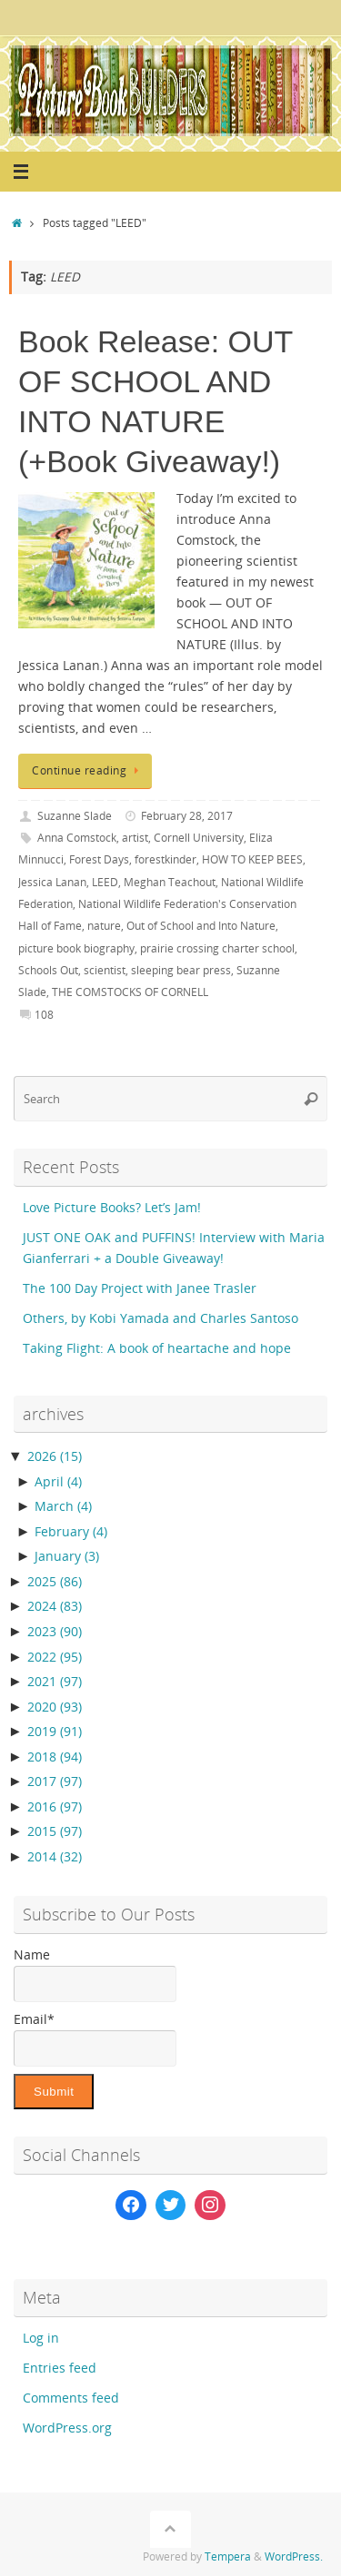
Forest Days (99, 859)
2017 (54, 1781)
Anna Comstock (76, 837)
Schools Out (48, 970)
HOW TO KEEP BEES (252, 859)
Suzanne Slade (74, 816)
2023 (54, 1632)
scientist (104, 970)
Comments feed (71, 2398)
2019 (54, 1731)
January (67, 1556)
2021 (54, 1681)
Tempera (228, 2556)
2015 (54, 1831)
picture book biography (76, 948)
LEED (105, 882)
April (58, 1482)
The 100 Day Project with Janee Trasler (139, 1288)
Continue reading (88, 770)
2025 (54, 1582)
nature (104, 925)
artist (135, 837)
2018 (54, 1757)
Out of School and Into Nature (201, 925)
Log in (41, 2338)
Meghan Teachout (170, 882)
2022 (54, 1657)
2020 (54, 1707)
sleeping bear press (181, 970)
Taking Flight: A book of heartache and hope (157, 1348)
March (63, 1506)
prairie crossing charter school (217, 948)
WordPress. (294, 2556)
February (71, 1532)
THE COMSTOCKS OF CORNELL (130, 992)
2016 (54, 1807)
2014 (54, 1857)
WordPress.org (67, 2428)
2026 (54, 1456)
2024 (54, 1606)
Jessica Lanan (52, 882)
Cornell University (199, 837)
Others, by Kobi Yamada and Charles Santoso (160, 1318)
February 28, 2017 (187, 816)
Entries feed (59, 2368)
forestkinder (165, 859)
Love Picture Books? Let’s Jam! (112, 1207)
